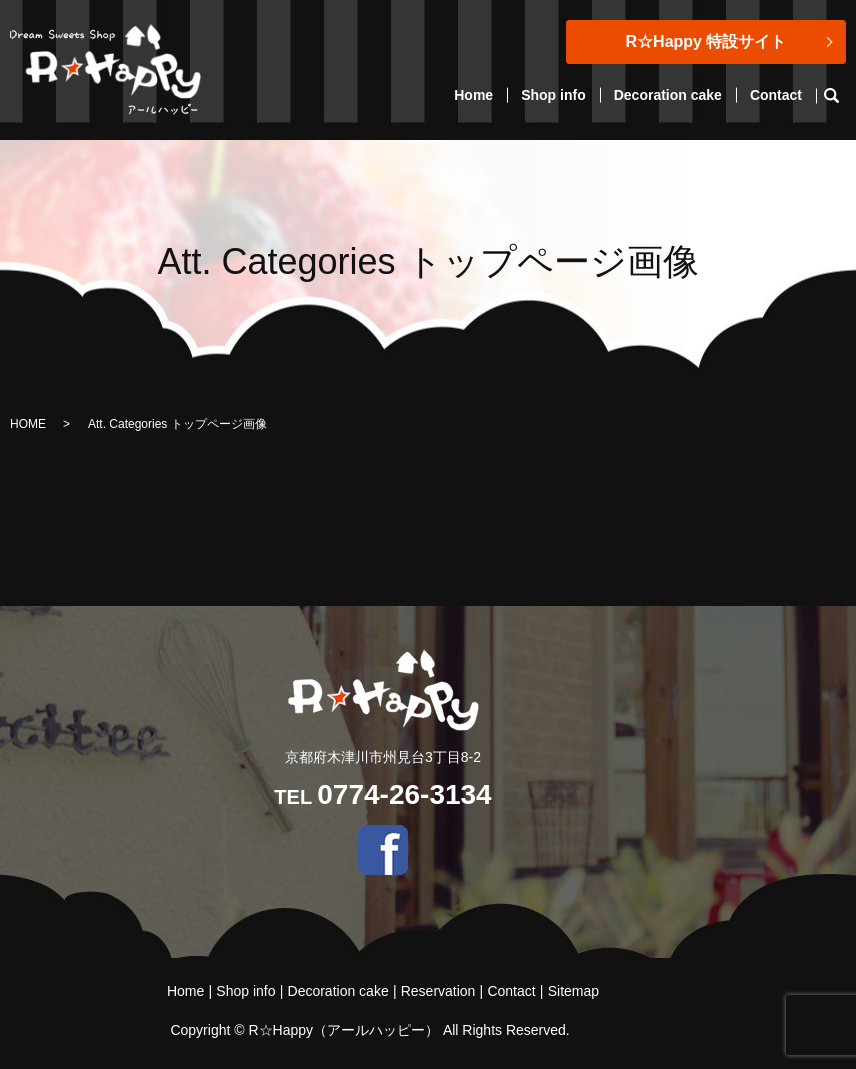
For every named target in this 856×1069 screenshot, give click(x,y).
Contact (776, 95)
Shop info (553, 95)
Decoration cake (668, 95)
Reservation (438, 991)
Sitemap (573, 991)
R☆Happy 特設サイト (706, 41)
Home (473, 95)
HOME (28, 424)
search (839, 96)
